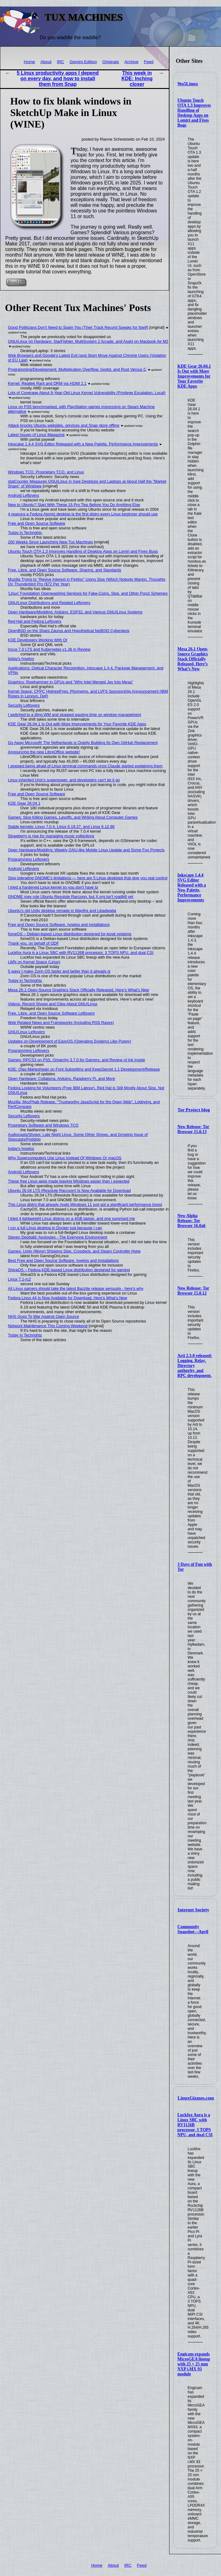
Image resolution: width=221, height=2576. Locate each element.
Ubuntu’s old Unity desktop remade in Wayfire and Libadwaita (62, 910)
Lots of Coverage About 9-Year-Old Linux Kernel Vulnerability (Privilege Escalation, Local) (87, 392)
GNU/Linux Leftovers (26, 1032)
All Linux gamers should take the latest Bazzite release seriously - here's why (75, 1288)
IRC (60, 61)
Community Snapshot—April (193, 1929)
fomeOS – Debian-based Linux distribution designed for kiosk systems (70, 934)
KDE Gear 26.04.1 (24, 803)
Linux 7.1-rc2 (19, 1279)
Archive (131, 61)
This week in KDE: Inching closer (136, 78)
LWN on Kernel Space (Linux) (34, 962)
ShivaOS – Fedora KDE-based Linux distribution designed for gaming (69, 1269)
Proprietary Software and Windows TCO (43, 1125)
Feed (148, 61)
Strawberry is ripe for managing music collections (51, 836)
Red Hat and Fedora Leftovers (34, 621)
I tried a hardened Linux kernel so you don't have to (53, 887)
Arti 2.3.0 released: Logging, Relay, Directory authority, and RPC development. (195, 1365)
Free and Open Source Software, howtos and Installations (59, 924)
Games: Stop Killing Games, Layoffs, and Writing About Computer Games (73, 817)
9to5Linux (188, 83)
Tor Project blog (194, 1109)
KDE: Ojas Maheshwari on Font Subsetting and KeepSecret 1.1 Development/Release (84, 1069)
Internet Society (193, 1909)
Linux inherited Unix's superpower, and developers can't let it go (64, 780)
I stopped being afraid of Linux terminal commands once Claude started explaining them (85, 766)
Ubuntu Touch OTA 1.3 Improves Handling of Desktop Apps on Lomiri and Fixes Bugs (194, 113)
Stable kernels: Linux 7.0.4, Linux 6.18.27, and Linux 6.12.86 (61, 826)
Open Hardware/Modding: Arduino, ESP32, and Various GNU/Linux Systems (75, 612)
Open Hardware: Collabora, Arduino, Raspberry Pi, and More (61, 1078)
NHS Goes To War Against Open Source (43, 1316)
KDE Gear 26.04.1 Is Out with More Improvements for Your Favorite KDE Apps (194, 376)
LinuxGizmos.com (196, 2097)
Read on (16, 282)
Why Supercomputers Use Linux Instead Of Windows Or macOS (65, 1157)
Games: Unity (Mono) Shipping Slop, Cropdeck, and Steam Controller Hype (74, 1251)
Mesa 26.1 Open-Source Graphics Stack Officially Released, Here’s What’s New (193, 659)
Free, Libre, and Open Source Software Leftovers (51, 1013)
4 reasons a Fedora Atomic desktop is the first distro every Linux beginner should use (83, 514)
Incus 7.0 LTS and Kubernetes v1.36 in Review (49, 649)
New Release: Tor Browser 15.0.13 (194, 1129)
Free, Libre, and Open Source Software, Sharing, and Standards (64, 570)
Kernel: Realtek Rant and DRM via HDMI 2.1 (47, 383)
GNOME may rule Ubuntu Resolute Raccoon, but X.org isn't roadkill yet (70, 896)
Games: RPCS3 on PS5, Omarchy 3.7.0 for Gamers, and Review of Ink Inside (76, 1060)
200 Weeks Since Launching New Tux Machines (50, 542)
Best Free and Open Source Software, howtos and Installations (63, 1260)
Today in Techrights (25, 532)
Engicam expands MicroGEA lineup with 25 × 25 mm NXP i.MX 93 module (194, 2364)
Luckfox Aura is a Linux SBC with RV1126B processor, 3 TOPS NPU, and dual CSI (81, 952)
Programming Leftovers (28, 859)
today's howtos (21, 658)
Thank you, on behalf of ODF (33, 943)
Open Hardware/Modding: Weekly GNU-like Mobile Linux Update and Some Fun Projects (86, 850)
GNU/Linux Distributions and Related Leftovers (49, 602)
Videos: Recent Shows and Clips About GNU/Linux (52, 1004)
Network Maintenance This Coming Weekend (48, 1325)
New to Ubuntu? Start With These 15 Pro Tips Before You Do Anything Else (74, 504)
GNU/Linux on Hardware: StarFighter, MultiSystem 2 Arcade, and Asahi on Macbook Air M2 (88, 341)
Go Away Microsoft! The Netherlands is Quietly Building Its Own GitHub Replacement (83, 742)
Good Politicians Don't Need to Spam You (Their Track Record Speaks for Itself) (78, 327)
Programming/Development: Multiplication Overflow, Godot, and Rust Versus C (77, 369)
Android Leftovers (23, 495)
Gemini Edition (83, 61)
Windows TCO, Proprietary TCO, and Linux (46, 472)
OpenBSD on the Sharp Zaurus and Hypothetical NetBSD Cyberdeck (68, 630)
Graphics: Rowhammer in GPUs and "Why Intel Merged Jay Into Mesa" (70, 682)
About (46, 61)
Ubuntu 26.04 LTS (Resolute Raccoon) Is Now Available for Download (69, 1190)
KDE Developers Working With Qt (37, 640)
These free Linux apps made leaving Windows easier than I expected (68, 1181)
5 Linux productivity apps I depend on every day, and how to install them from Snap (58, 78)
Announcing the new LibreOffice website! (44, 752)
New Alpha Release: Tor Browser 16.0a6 (192, 1220)
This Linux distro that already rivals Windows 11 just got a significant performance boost (85, 1204)
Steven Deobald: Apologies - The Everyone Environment (57, 1237)
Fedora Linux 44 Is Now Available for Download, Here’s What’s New (67, 1297)
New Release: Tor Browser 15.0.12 (194, 1290)
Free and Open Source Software (36, 523)
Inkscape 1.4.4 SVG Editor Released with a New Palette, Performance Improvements (192, 887)
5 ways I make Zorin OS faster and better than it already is (59, 971)
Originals (110, 61)
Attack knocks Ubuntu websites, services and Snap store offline (64, 425)
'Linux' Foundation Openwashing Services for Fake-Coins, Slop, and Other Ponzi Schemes (88, 593)
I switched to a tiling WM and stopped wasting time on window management (74, 714)
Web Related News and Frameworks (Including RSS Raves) (61, 1022)
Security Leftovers (24, 705)
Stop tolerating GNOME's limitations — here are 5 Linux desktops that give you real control (88, 878)
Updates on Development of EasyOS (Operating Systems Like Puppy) (69, 1041)
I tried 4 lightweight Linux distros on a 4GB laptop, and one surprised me (71, 1218)
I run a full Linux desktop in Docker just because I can (55, 1227)
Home (29, 61)
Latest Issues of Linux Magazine (36, 434)
